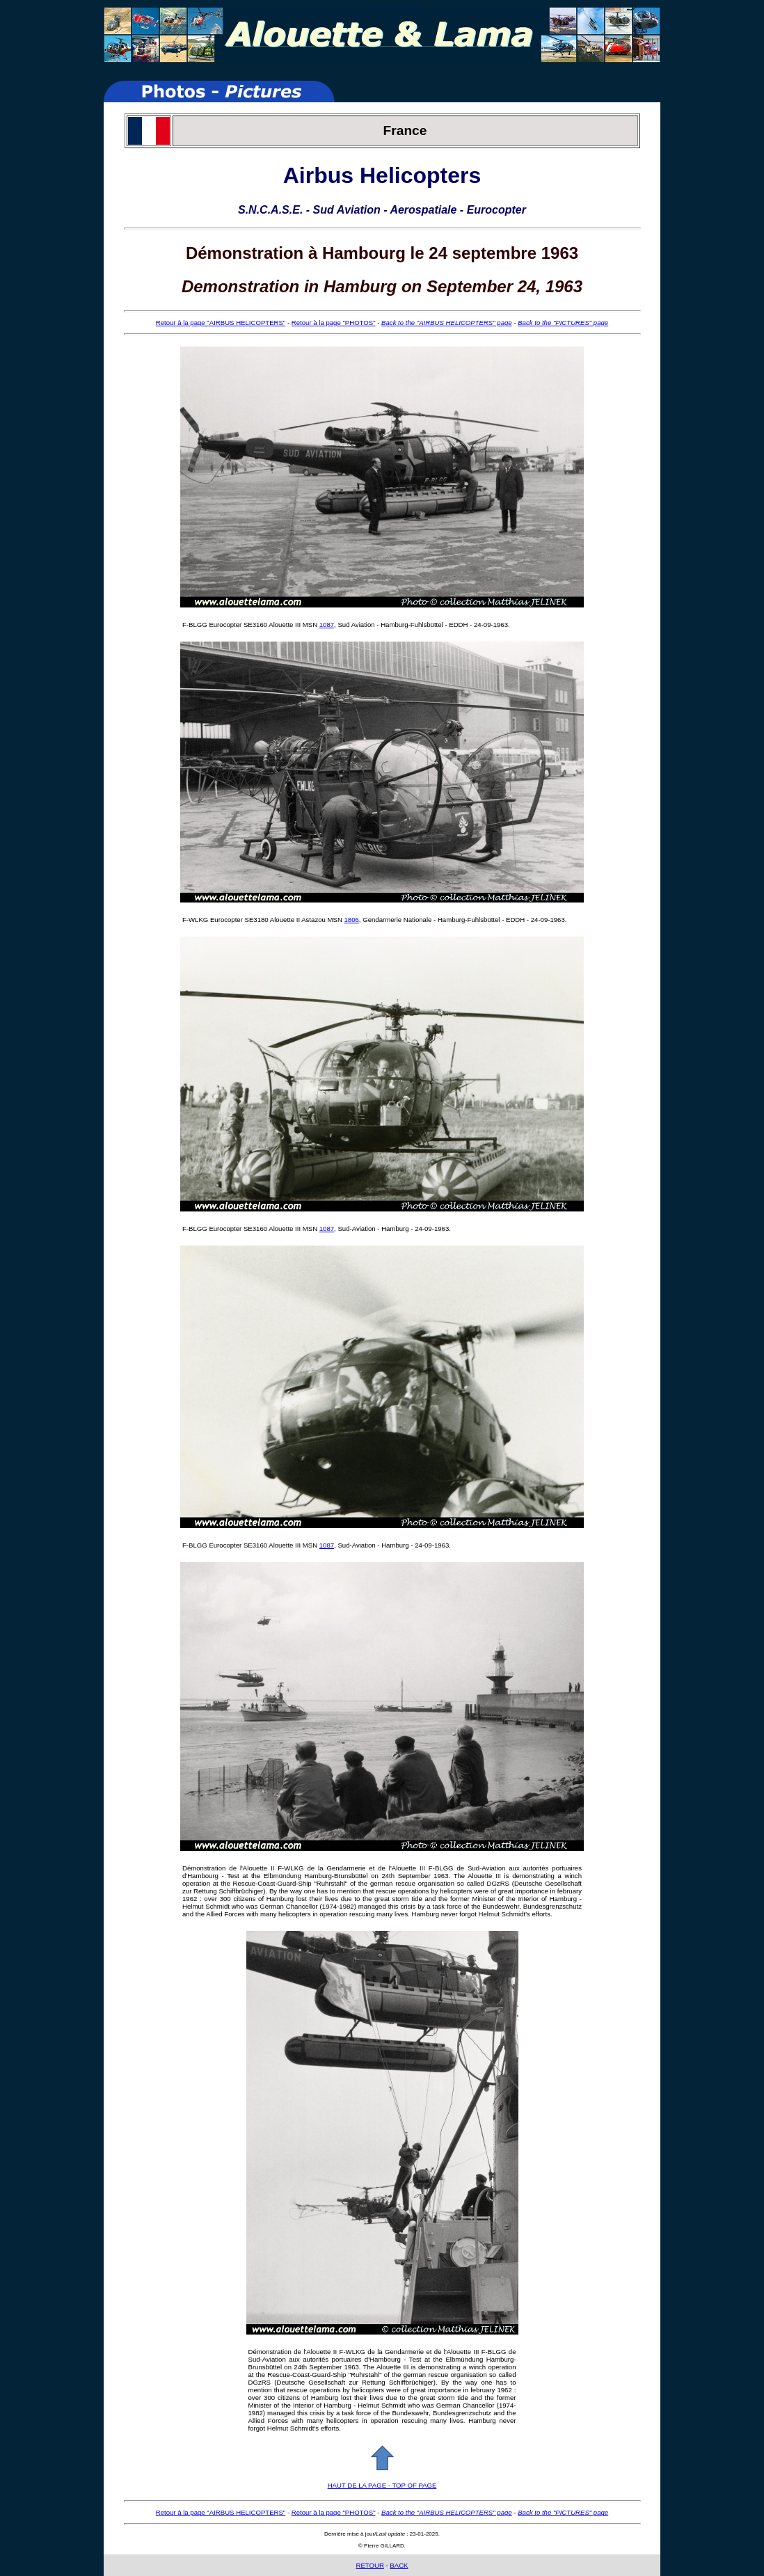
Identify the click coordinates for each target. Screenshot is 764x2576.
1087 (326, 624)
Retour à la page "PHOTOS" (334, 322)
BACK (399, 2565)
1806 (351, 919)
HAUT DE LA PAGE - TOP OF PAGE (382, 2485)
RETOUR (369, 2565)
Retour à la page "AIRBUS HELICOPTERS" (221, 322)
